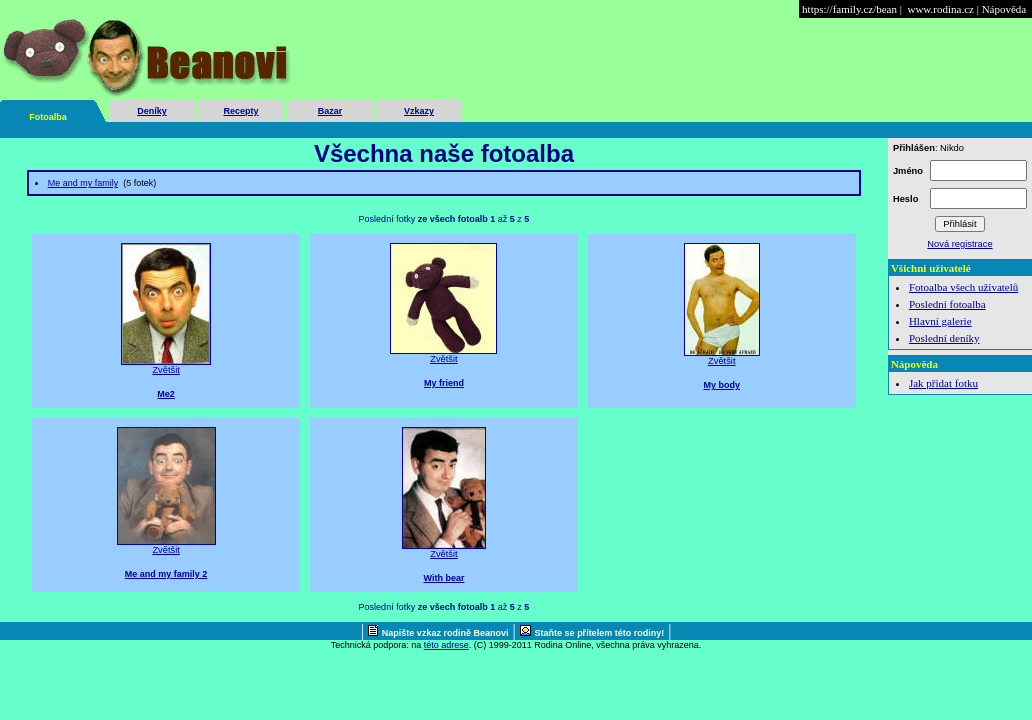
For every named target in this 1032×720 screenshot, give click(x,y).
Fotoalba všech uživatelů (963, 287)
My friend (444, 383)
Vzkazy (419, 111)
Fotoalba (48, 117)
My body (722, 385)
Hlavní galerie (940, 321)
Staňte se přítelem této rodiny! (600, 633)
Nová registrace (959, 244)
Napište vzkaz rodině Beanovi (445, 633)
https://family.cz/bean (849, 9)
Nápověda (1004, 9)
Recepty (240, 111)
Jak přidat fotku (943, 383)
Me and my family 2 (166, 574)
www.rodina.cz (940, 9)
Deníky (152, 111)
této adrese (446, 645)
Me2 (166, 394)
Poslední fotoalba (947, 304)
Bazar (330, 111)
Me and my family (83, 183)
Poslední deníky (944, 338)
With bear (443, 578)
